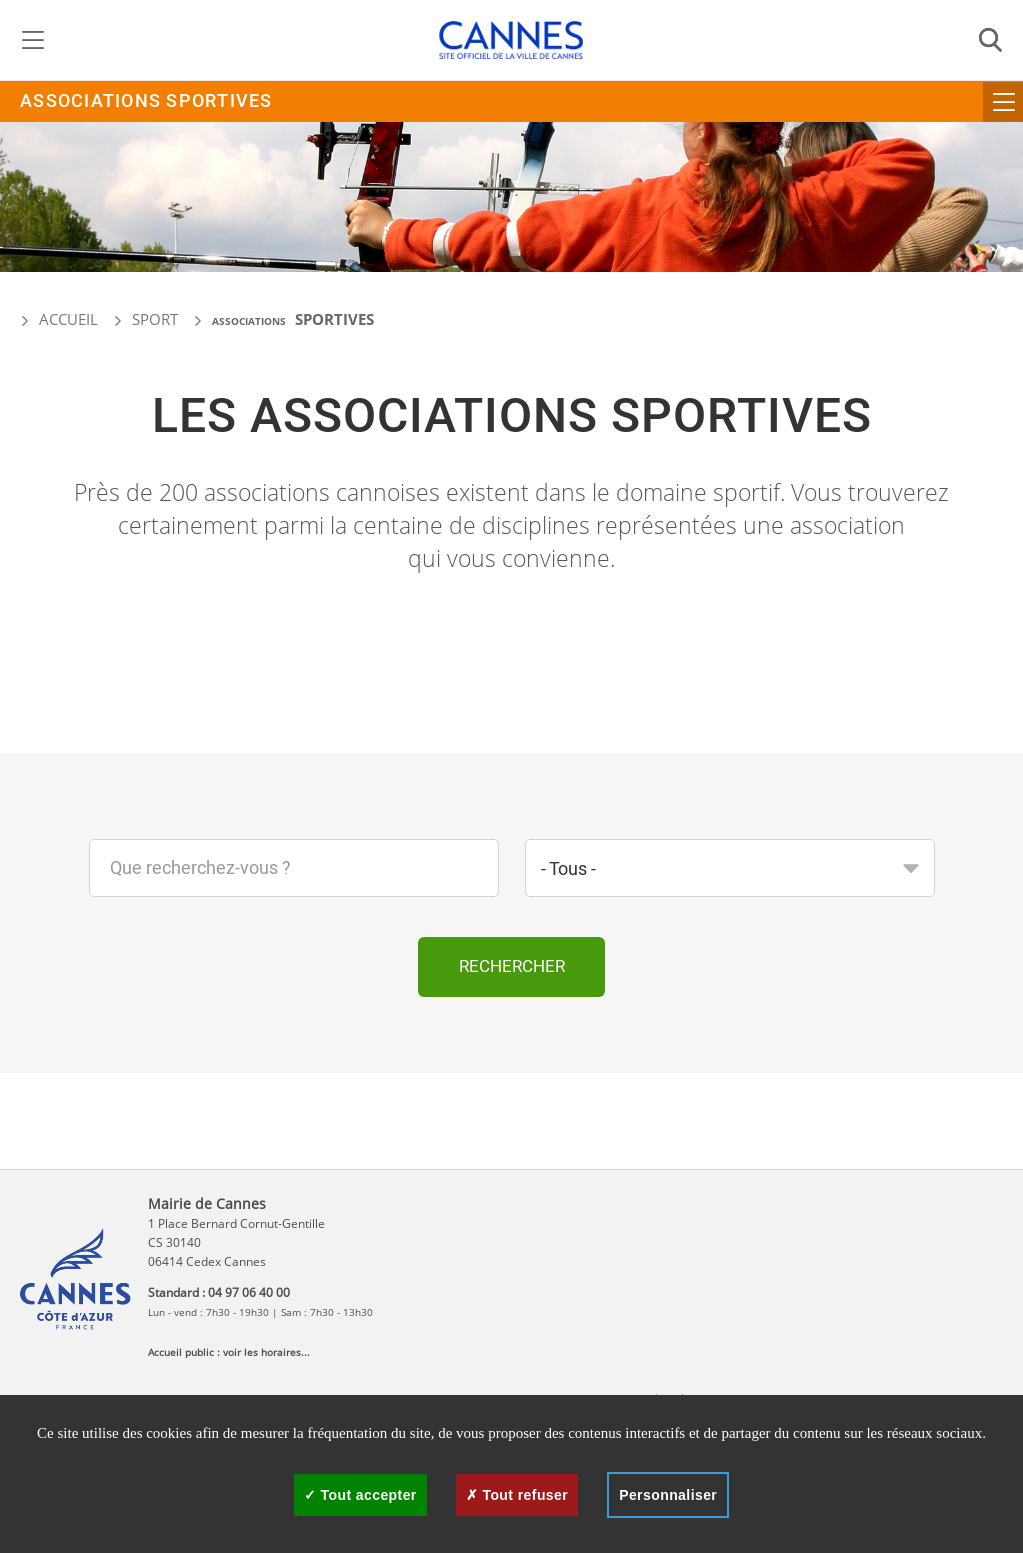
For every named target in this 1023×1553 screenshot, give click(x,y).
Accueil (59, 319)
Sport (155, 319)
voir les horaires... (266, 1352)
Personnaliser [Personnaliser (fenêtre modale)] (668, 1495)
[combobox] (730, 868)
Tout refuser (517, 1495)
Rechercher (512, 966)
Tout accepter (360, 1495)
